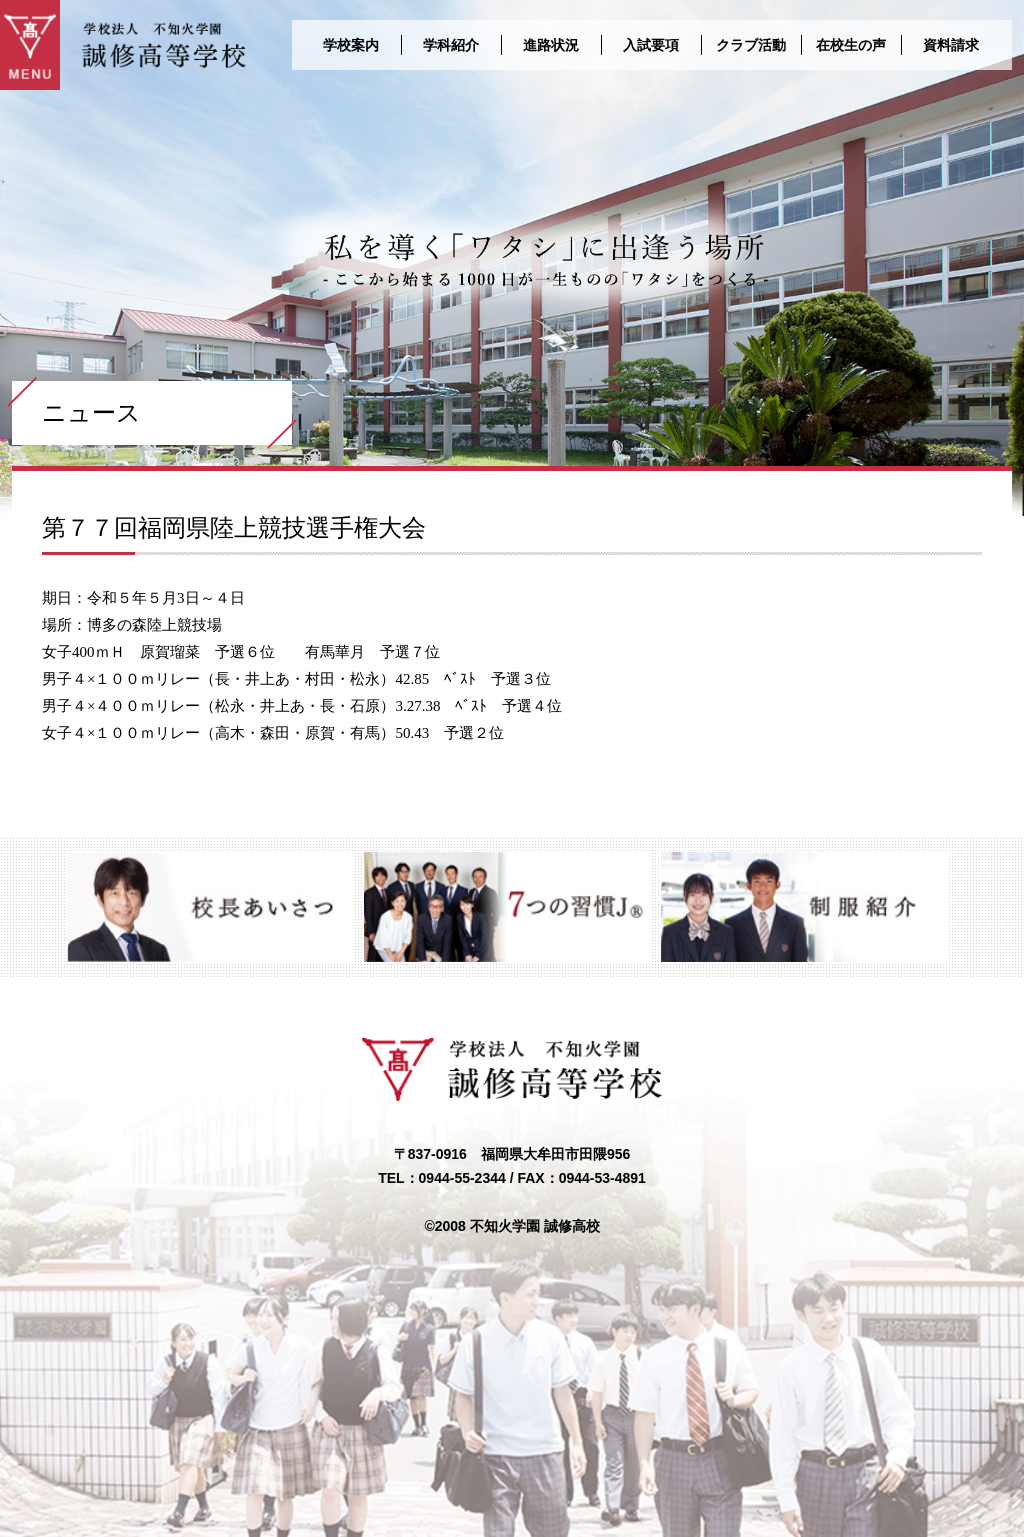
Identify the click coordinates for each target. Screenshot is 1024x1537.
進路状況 (551, 45)
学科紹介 (451, 45)
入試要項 (651, 45)
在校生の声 (851, 45)
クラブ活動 (751, 45)
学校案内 (351, 45)
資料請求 (951, 45)
